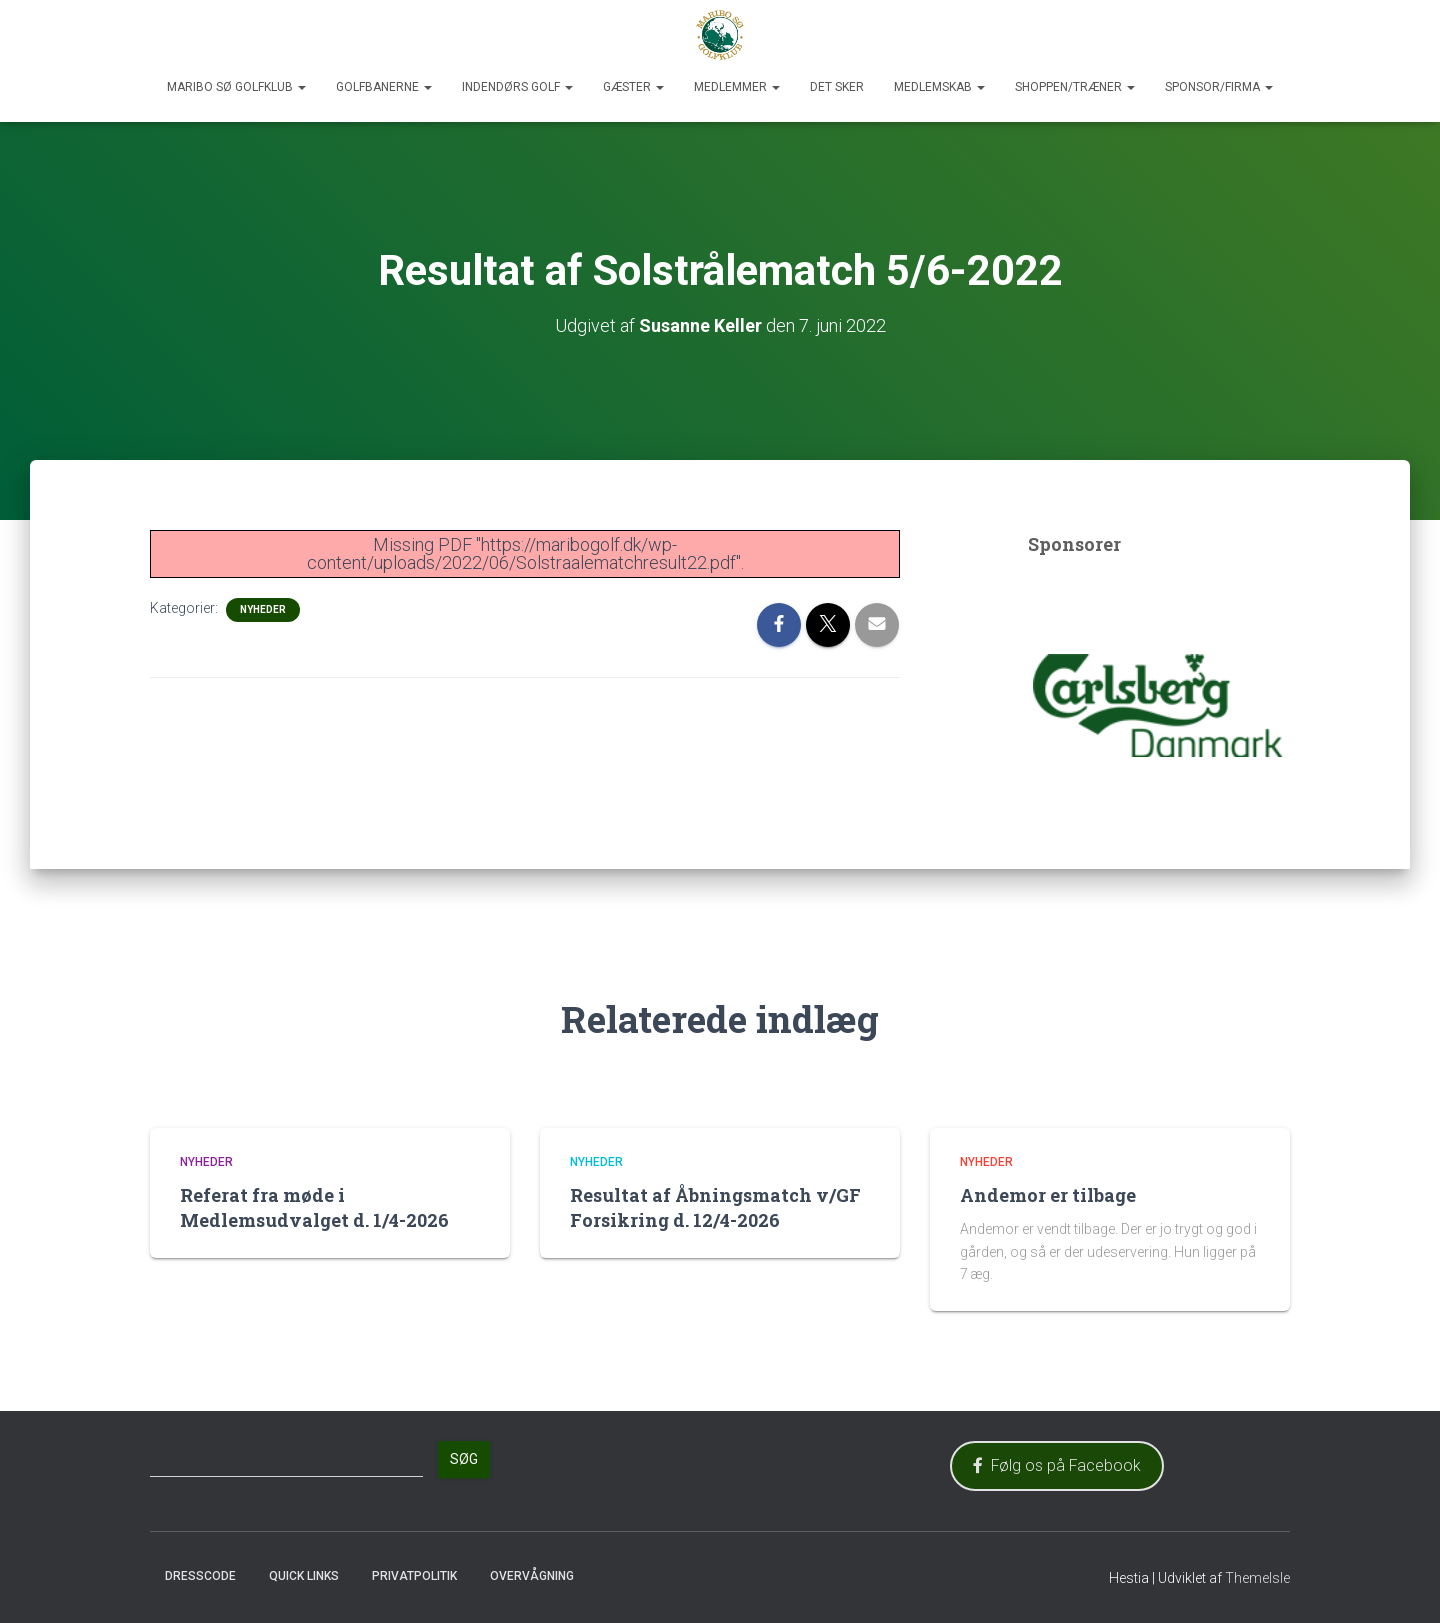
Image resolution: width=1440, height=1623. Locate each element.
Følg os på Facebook (1057, 1465)
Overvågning (532, 1576)
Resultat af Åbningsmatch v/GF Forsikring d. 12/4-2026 (715, 1207)
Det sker (837, 87)
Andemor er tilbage (1048, 1195)
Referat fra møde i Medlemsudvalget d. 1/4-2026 (314, 1207)
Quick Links (304, 1576)
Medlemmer (737, 87)
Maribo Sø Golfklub (236, 87)
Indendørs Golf (517, 87)
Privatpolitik (414, 1576)
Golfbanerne (384, 87)
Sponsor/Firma (1219, 87)
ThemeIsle (1257, 1578)
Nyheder (263, 609)
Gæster (633, 87)
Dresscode (200, 1576)
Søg (464, 1459)
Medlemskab (939, 87)
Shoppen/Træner (1075, 87)
